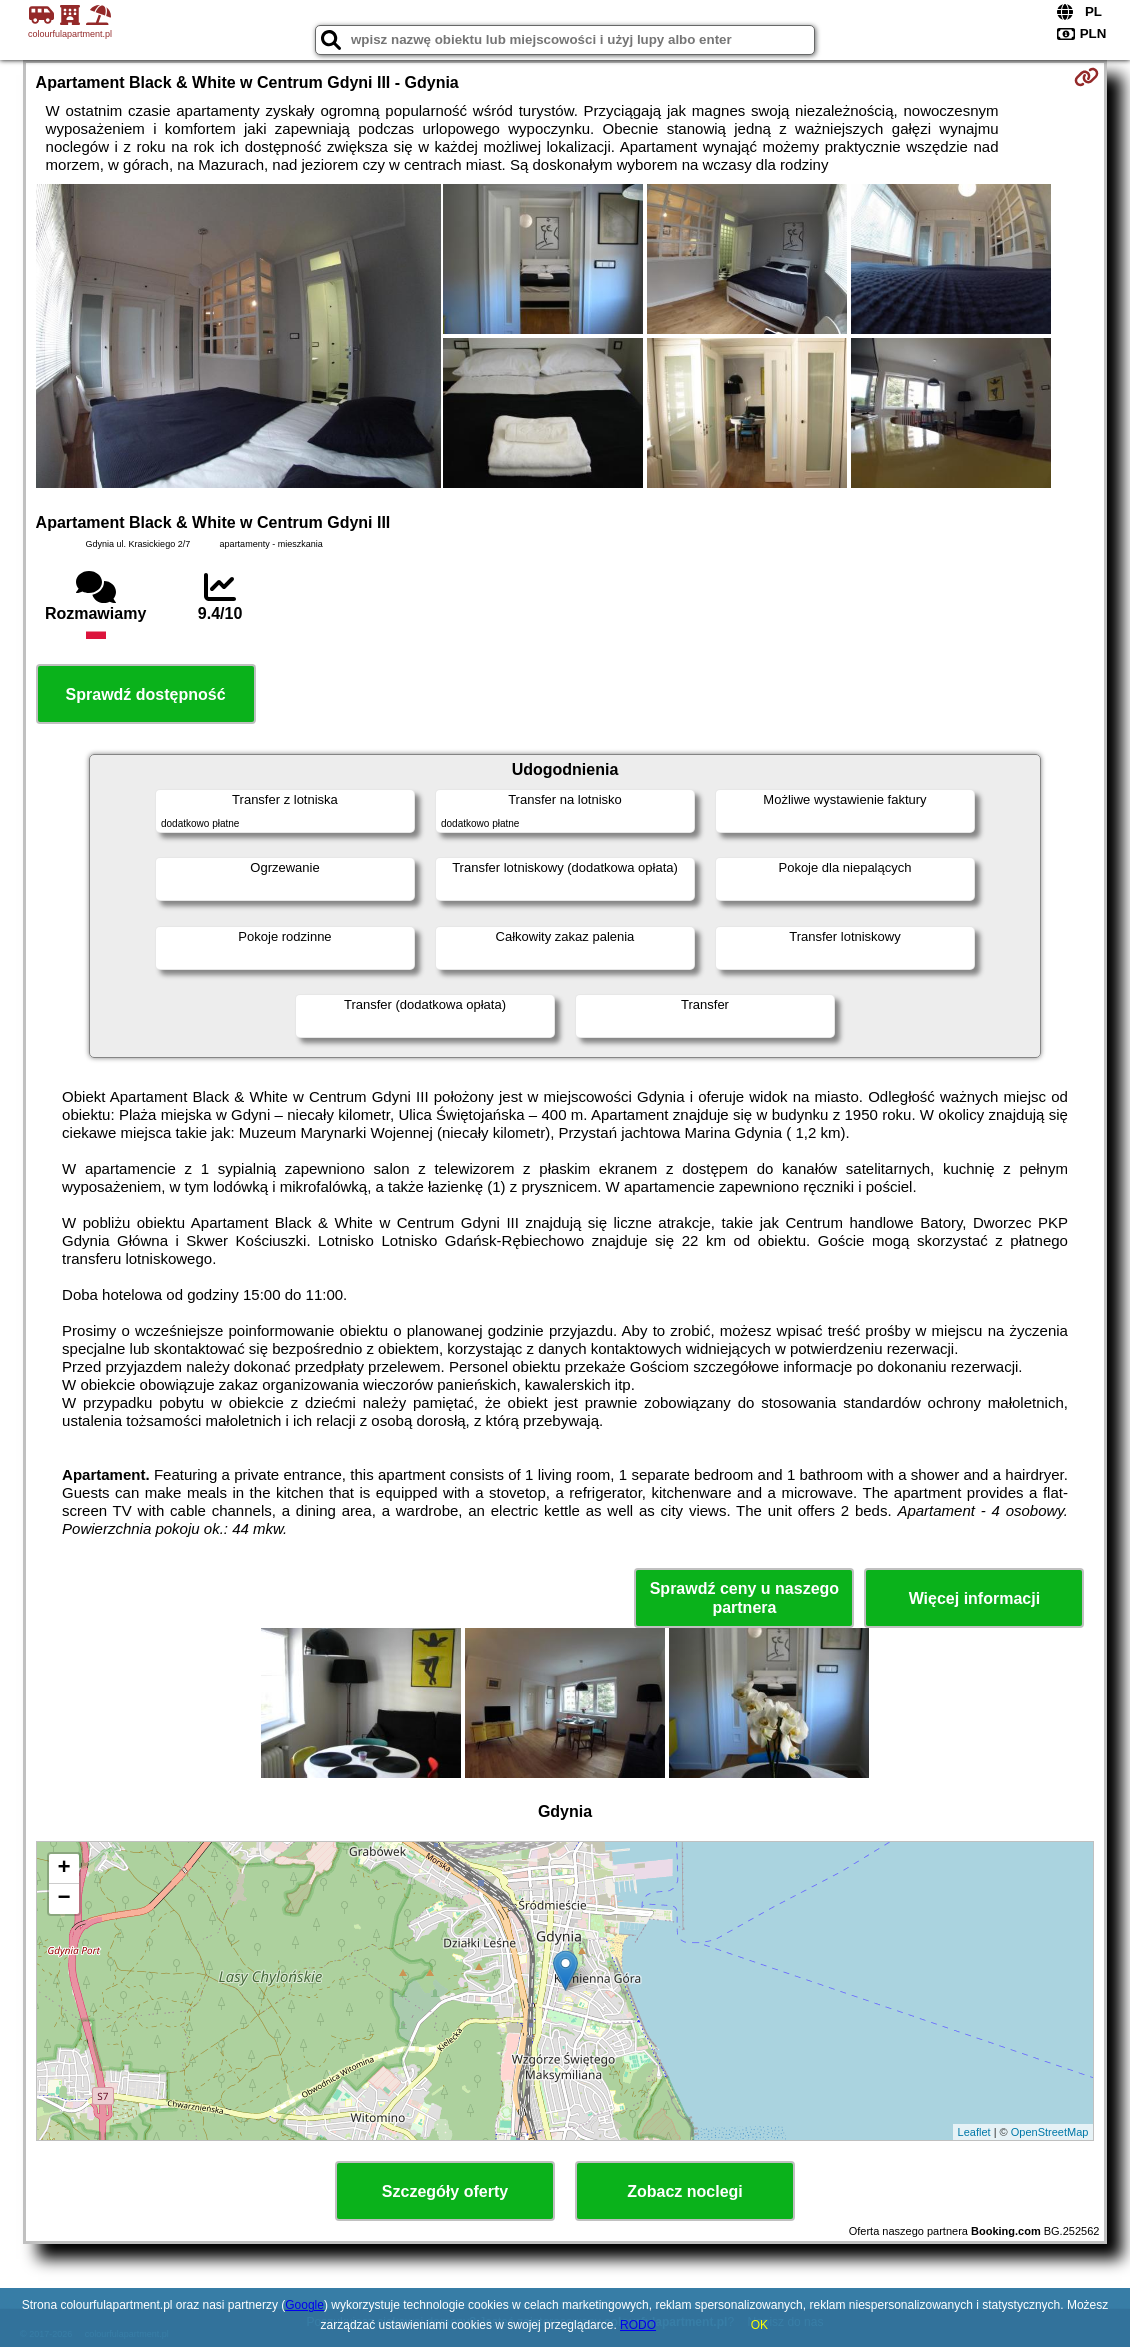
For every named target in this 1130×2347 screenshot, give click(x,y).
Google (304, 2305)
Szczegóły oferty (445, 2191)
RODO (638, 2325)
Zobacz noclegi (685, 2191)
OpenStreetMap (1050, 2132)
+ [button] (63, 1869)
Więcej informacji (974, 1598)
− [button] (63, 1899)
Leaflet (974, 2132)
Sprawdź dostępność (146, 694)
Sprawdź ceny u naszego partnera (744, 1598)
